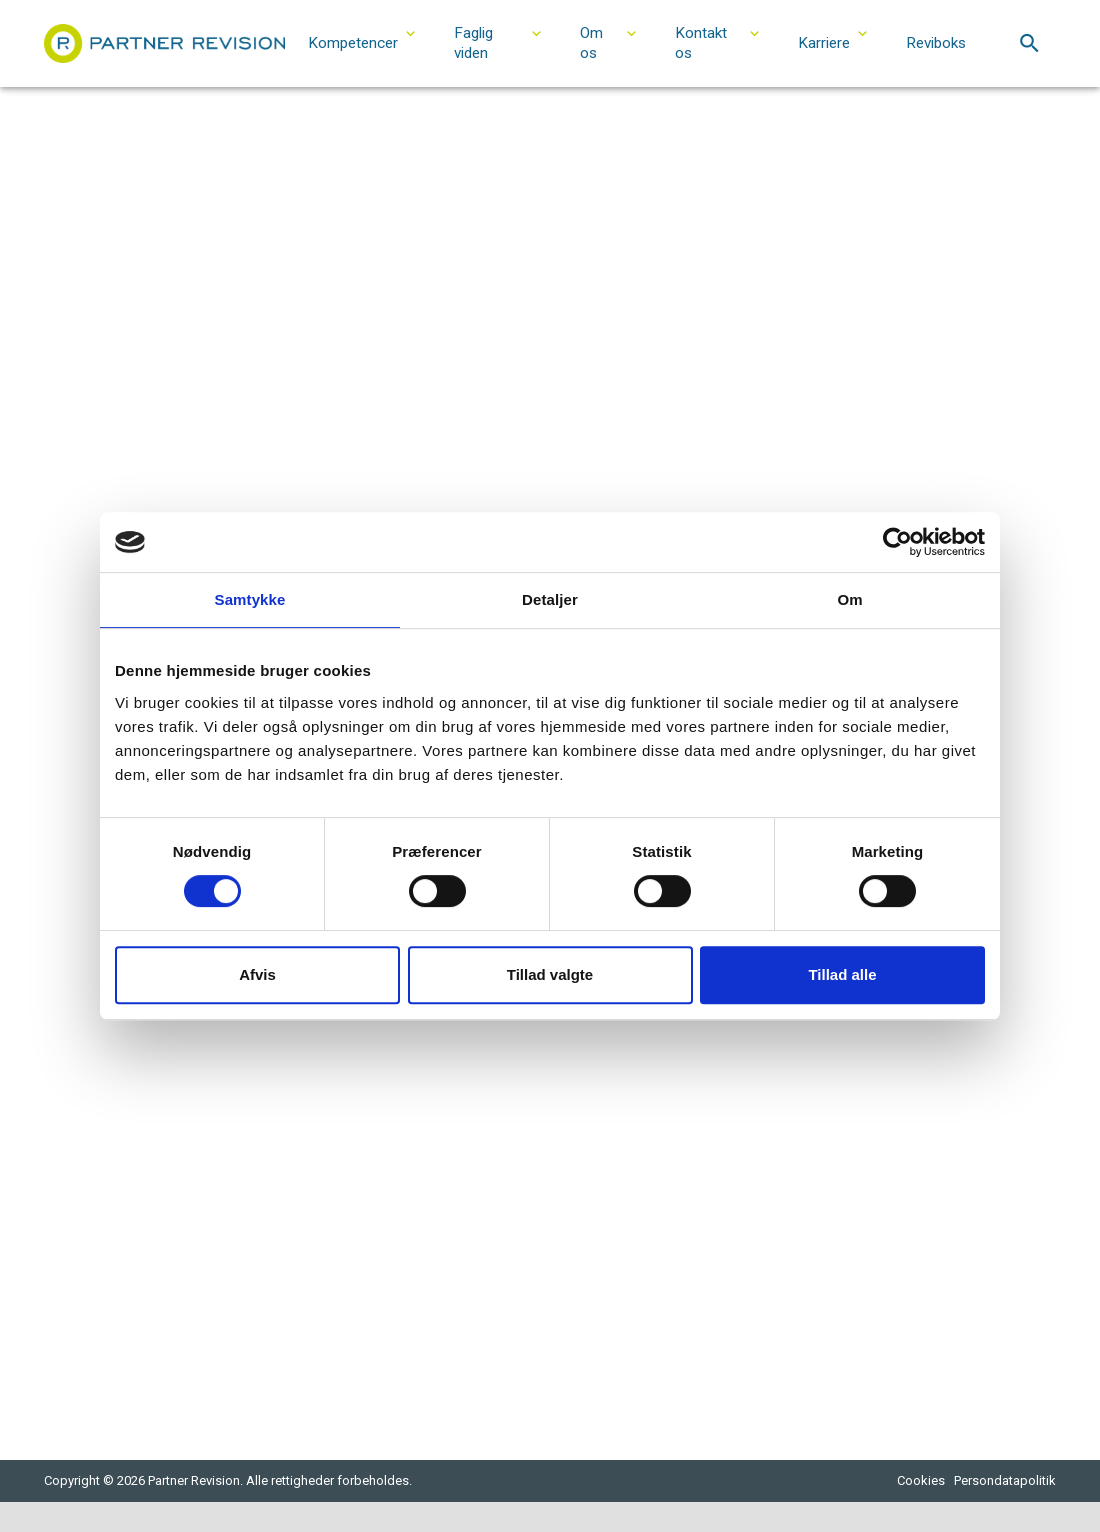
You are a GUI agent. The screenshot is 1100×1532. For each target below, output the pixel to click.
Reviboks (936, 43)
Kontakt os (701, 42)
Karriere (824, 43)
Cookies (921, 1480)
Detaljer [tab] (550, 599)
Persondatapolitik (1005, 1480)
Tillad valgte (550, 974)
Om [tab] (849, 599)
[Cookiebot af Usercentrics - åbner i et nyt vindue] (897, 542)
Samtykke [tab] (250, 599)
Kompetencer (353, 43)
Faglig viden (473, 42)
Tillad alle (842, 974)
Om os (591, 42)
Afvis (257, 974)
